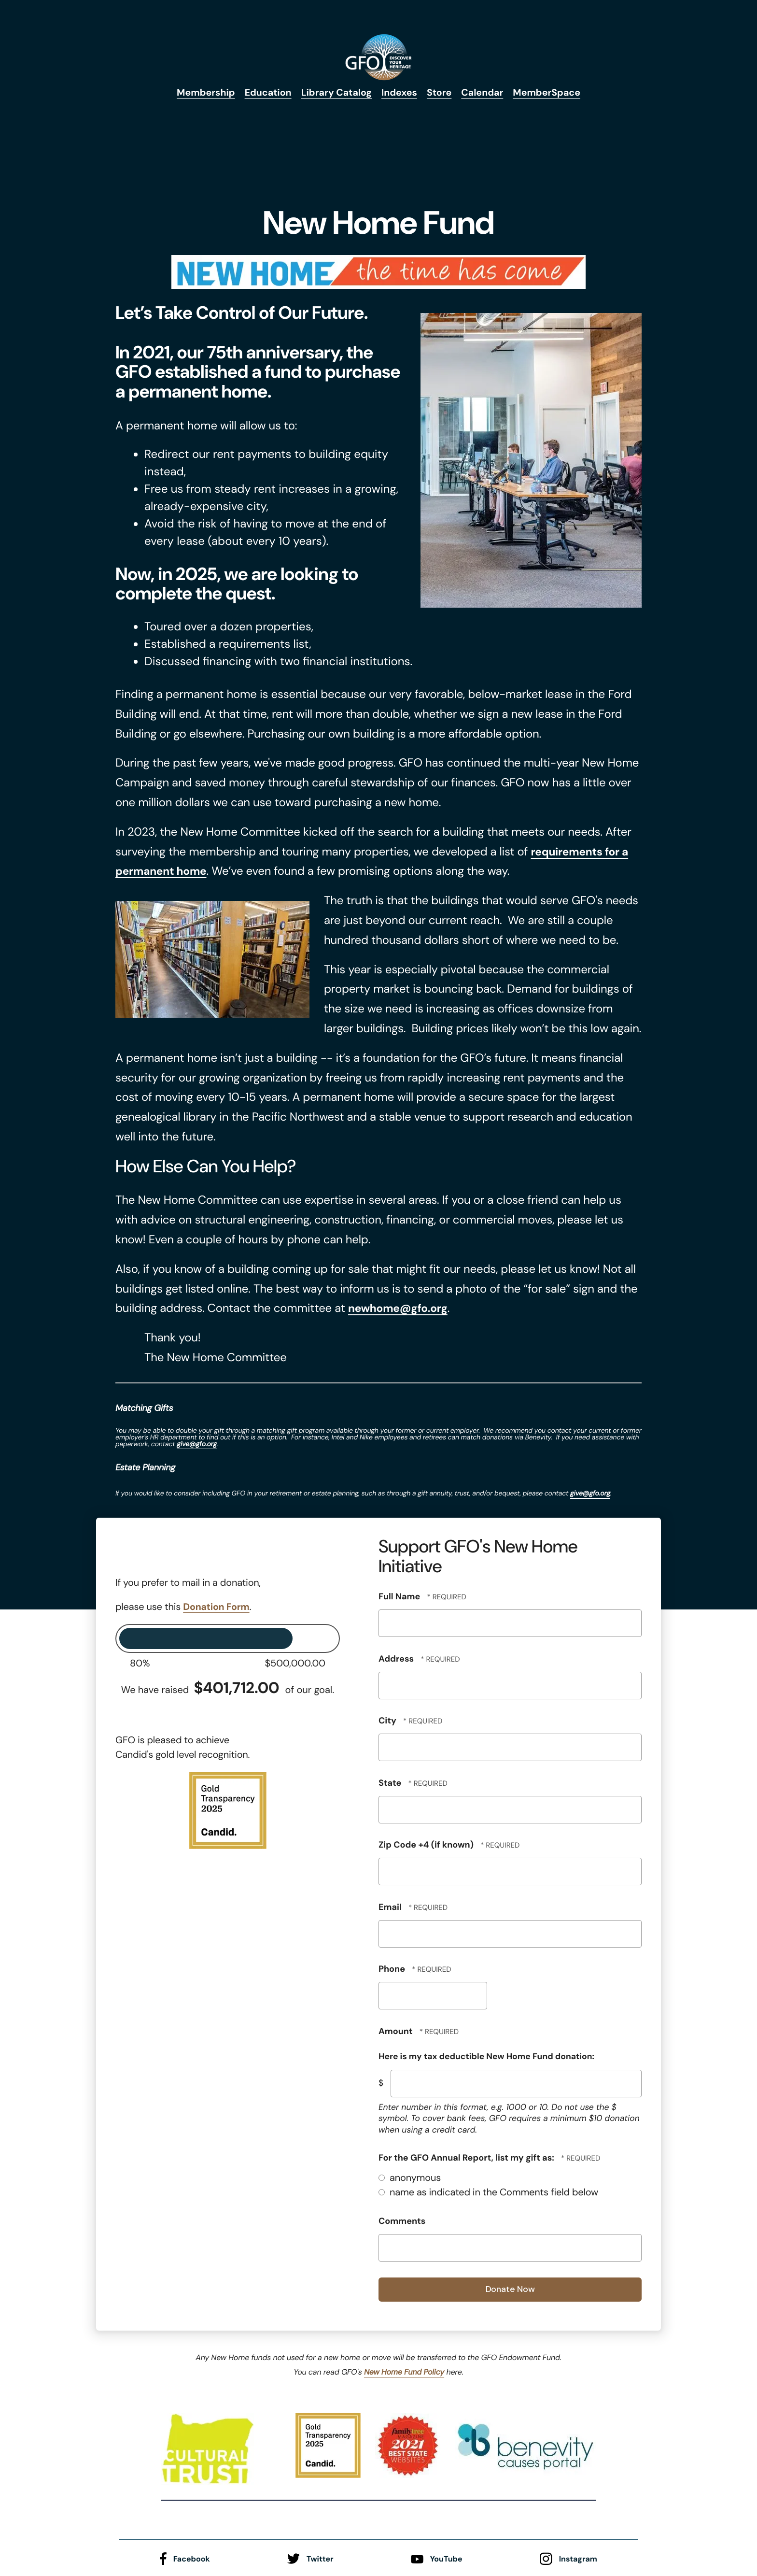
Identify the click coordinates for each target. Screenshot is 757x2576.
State (391, 1782)
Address (397, 1658)
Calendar (484, 92)
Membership (202, 92)
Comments (401, 2220)
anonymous (409, 2177)
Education (266, 92)
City (388, 1720)
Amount (396, 2030)
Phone (392, 1968)
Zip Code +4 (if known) (427, 1844)
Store (440, 92)
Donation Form (217, 1606)
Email (391, 1906)
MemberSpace (549, 92)
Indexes (399, 92)
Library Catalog (335, 92)
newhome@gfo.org (400, 1308)
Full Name (400, 1596)
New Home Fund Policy (404, 2371)
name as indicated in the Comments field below (488, 2192)
